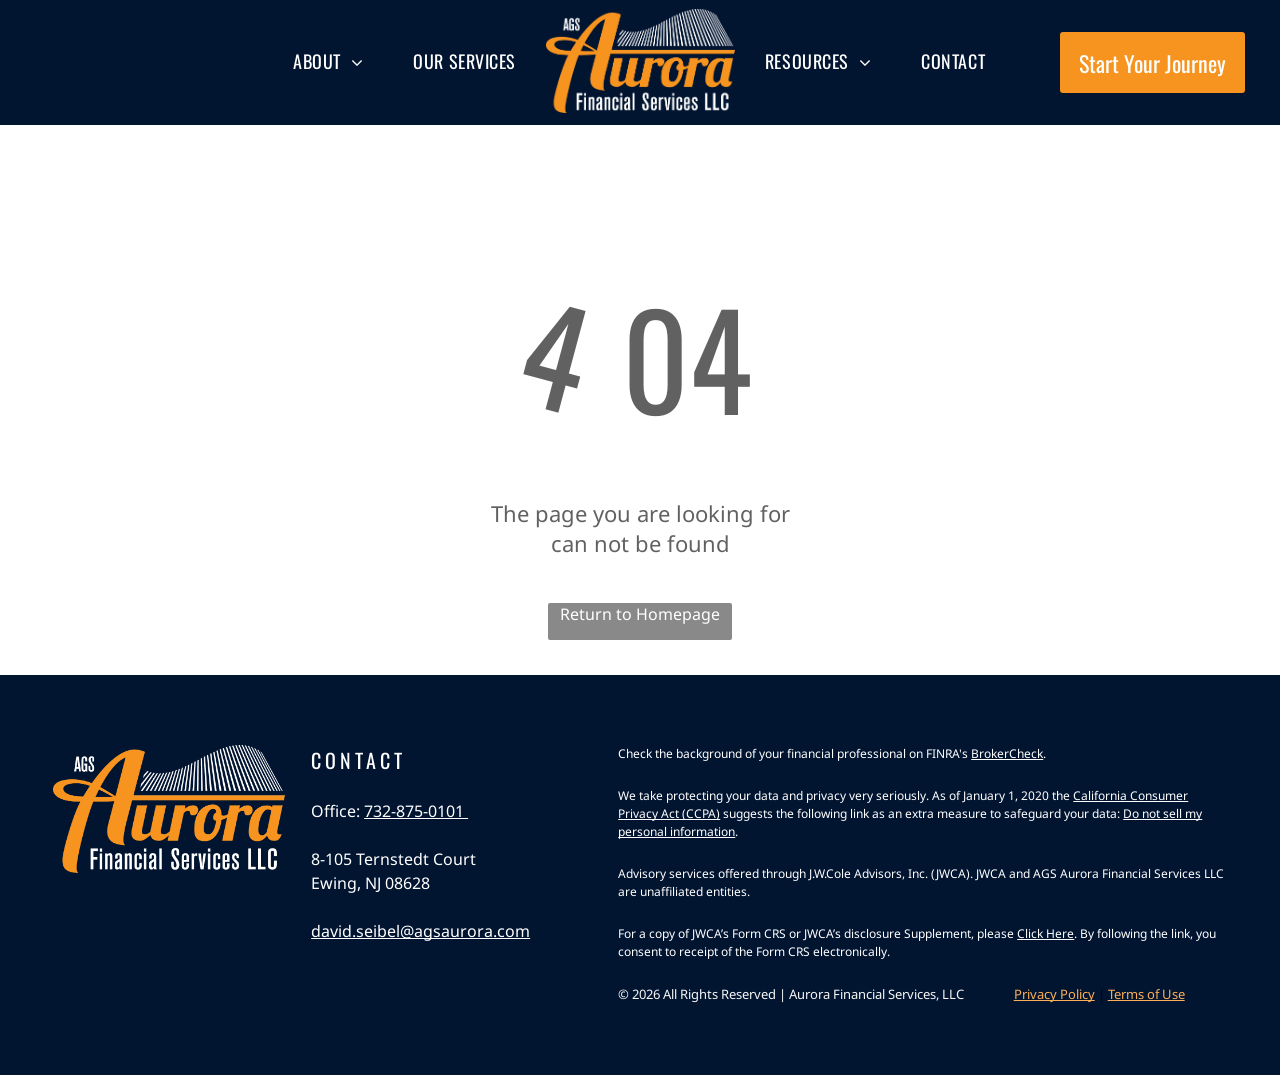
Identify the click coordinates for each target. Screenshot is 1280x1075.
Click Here (1045, 933)
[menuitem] (328, 61)
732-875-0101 (416, 811)
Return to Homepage (640, 614)
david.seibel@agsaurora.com (420, 931)
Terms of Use (1146, 994)
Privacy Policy (1054, 994)
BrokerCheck (1007, 753)
